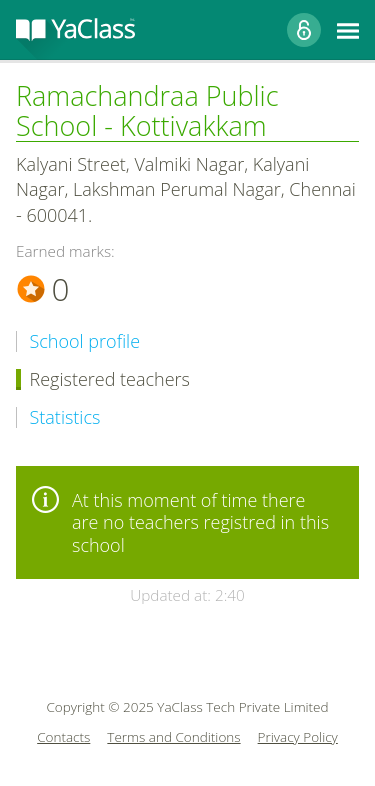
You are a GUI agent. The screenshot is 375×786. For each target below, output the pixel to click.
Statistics (65, 417)
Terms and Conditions (173, 737)
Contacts (63, 737)
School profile (85, 341)
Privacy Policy (298, 737)
